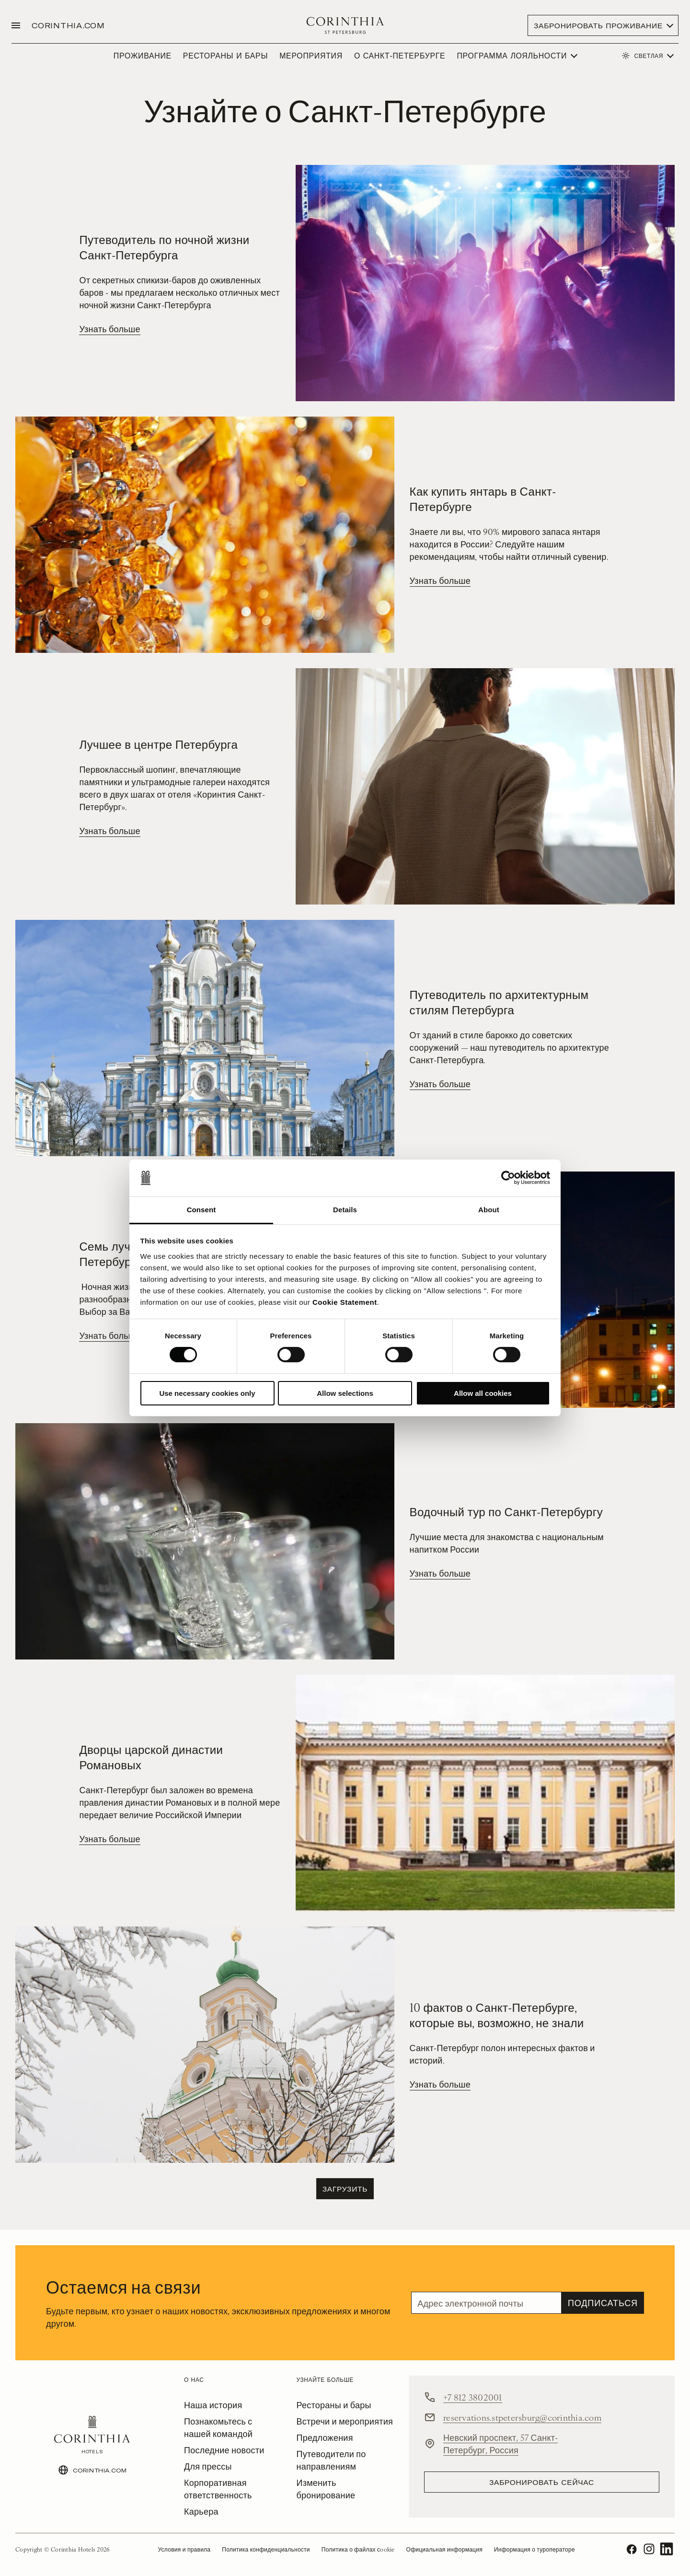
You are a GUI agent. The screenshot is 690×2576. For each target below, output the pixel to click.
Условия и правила (184, 2549)
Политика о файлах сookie (358, 2549)
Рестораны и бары (334, 2405)
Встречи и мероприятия (345, 2421)
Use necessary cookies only (207, 1393)
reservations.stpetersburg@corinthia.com (522, 2417)
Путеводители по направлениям (331, 2460)
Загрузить (345, 2188)
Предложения (325, 2437)
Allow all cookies (483, 1393)
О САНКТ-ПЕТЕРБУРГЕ (400, 55)
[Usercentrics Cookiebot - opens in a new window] (508, 1178)
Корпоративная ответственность (218, 2488)
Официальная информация (444, 2549)
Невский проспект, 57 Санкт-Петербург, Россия (500, 2443)
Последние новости (224, 2450)
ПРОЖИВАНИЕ (143, 55)
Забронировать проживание (598, 25)
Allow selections (345, 1393)
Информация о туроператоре (534, 2549)
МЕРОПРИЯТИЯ (311, 55)
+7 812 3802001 (472, 2397)
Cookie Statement (344, 1302)
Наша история (213, 2405)
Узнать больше (109, 329)
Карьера (201, 2511)
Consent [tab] (201, 1210)
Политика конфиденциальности (266, 2549)
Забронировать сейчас (541, 2481)
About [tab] (488, 1210)
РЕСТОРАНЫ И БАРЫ (225, 55)
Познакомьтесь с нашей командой (218, 2427)
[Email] (486, 2303)
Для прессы (208, 2466)
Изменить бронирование (326, 2488)
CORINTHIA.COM (68, 25)
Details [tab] (345, 1210)
